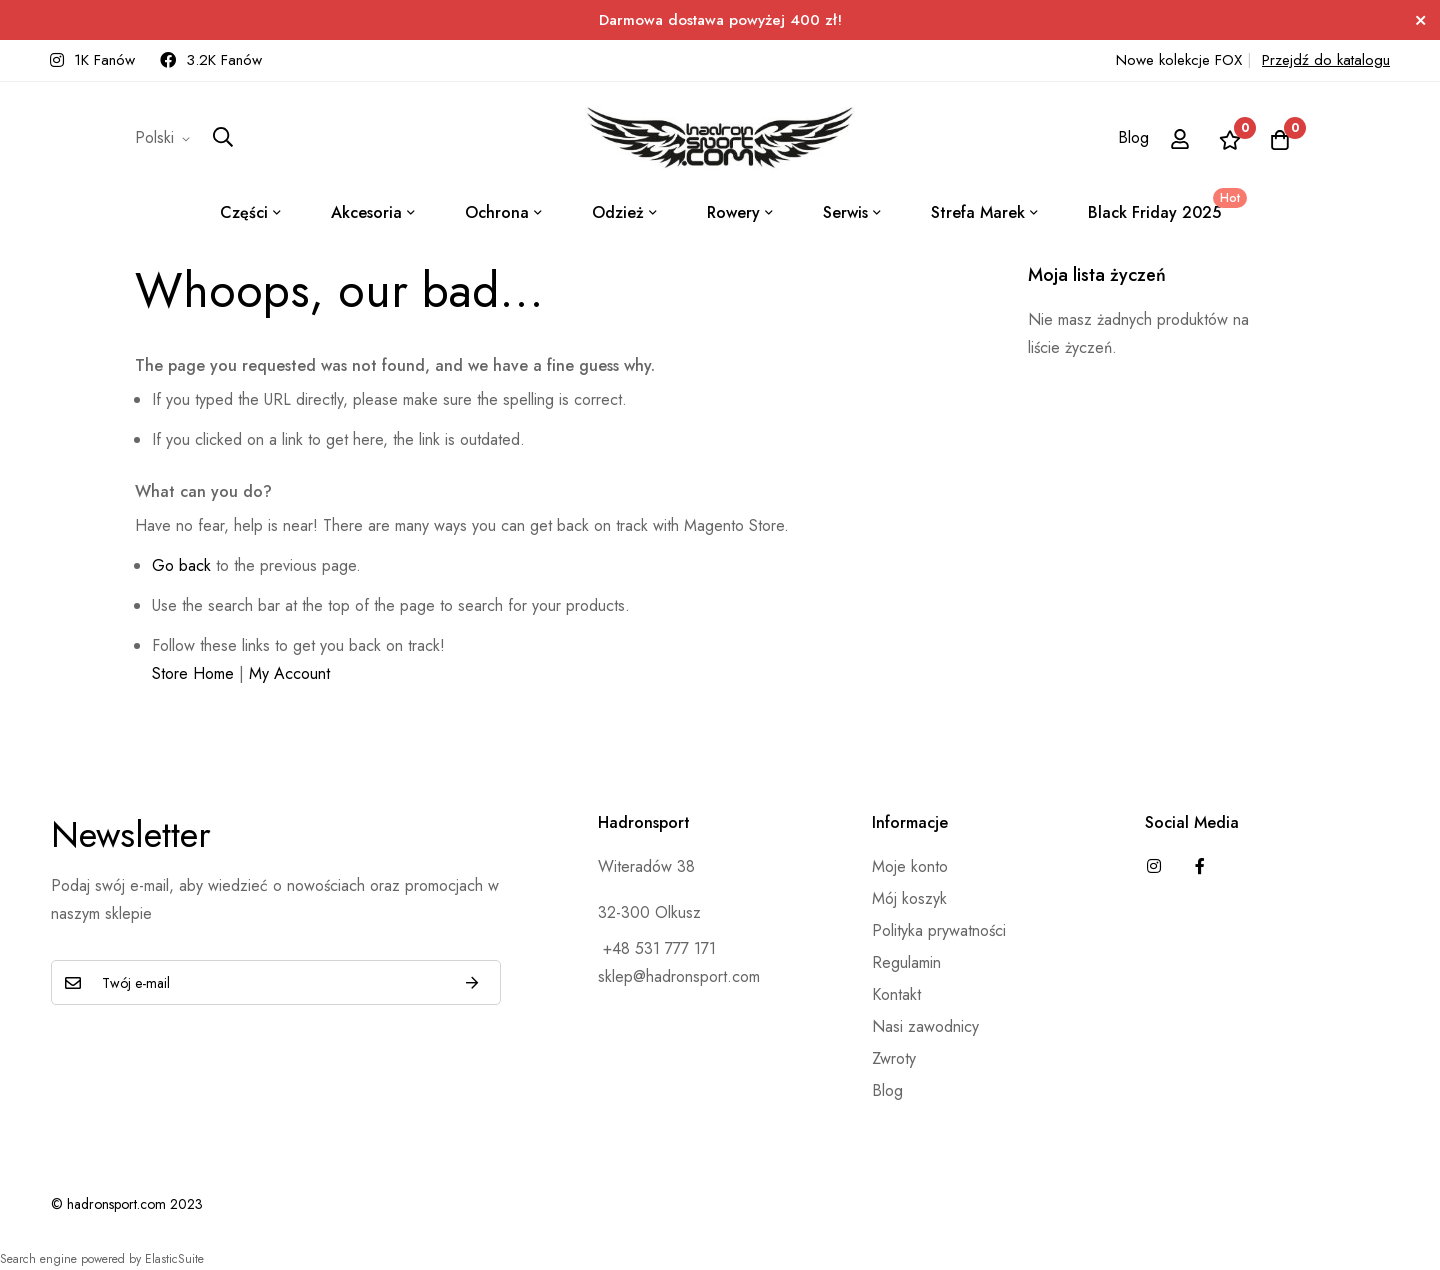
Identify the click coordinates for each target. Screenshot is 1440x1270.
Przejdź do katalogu (1326, 60)
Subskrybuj (472, 982)
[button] (166, 138)
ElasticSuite (174, 1259)
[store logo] (720, 138)
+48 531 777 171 (657, 948)
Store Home (193, 673)
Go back (181, 565)
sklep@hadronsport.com (679, 976)
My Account (289, 673)
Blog (1133, 137)
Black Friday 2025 (1164, 206)
